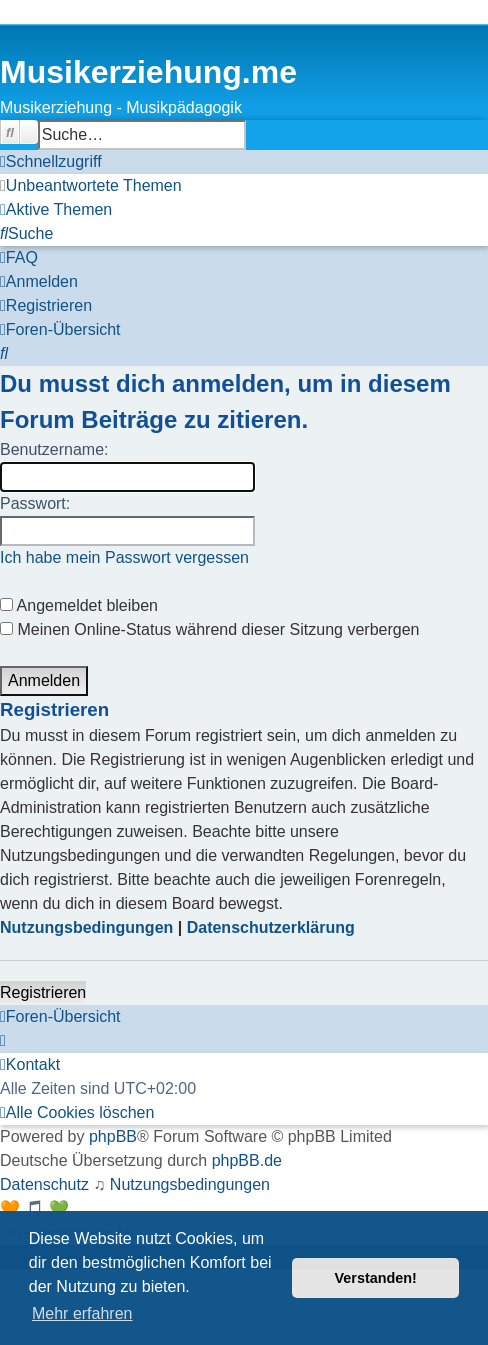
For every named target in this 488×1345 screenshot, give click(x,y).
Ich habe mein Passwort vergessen (124, 557)
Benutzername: (54, 449)
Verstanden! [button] (376, 1278)
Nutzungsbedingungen (86, 927)
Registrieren (43, 992)
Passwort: (35, 503)
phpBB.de (247, 1160)
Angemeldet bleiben (79, 605)
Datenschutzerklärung (271, 927)
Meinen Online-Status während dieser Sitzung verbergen (209, 629)
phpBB (113, 1136)
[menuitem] (91, 186)
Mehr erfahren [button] (82, 1313)
